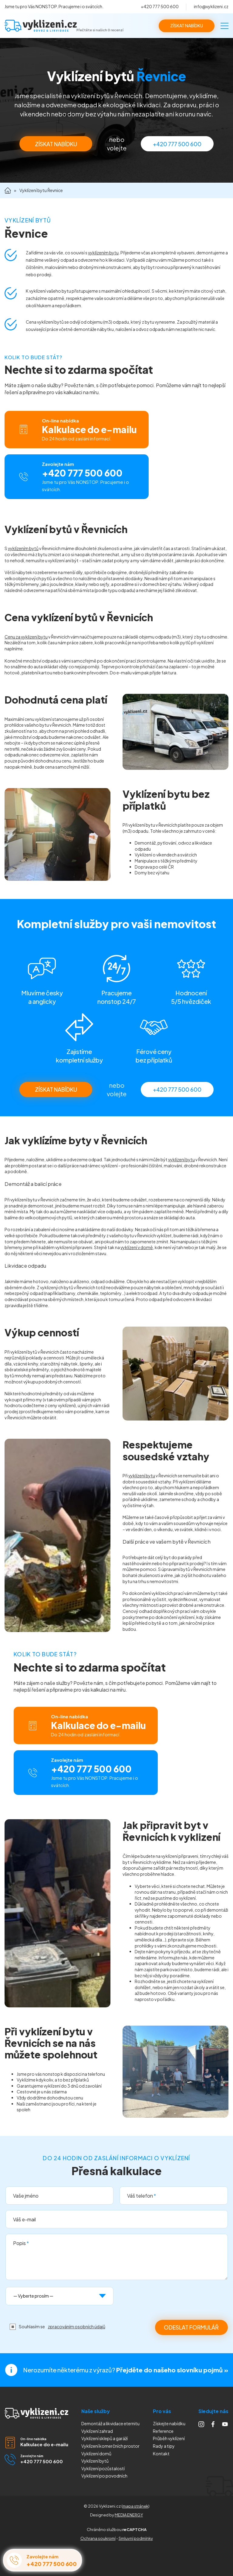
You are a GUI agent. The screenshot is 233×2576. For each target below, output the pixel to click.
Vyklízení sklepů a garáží (104, 2438)
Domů (8, 190)
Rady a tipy (164, 2446)
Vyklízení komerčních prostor (110, 2446)
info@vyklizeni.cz (211, 6)
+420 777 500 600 (160, 6)
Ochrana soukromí (98, 2538)
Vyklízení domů (96, 2453)
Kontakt (161, 2453)
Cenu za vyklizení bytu (26, 636)
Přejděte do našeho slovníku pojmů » (172, 2370)
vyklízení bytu (181, 1159)
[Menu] (224, 26)
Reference (163, 2431)
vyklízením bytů (23, 548)
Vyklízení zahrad (97, 2431)
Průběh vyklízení (169, 2438)
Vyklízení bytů (95, 2461)
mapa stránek (135, 2506)
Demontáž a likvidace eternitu (110, 2423)
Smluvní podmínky (136, 2538)
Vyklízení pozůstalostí (103, 2468)
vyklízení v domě (136, 1247)
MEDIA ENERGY (129, 2514)
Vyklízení (104, 2475)
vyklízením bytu (103, 252)
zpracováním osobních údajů (76, 2326)
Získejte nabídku (169, 2423)
